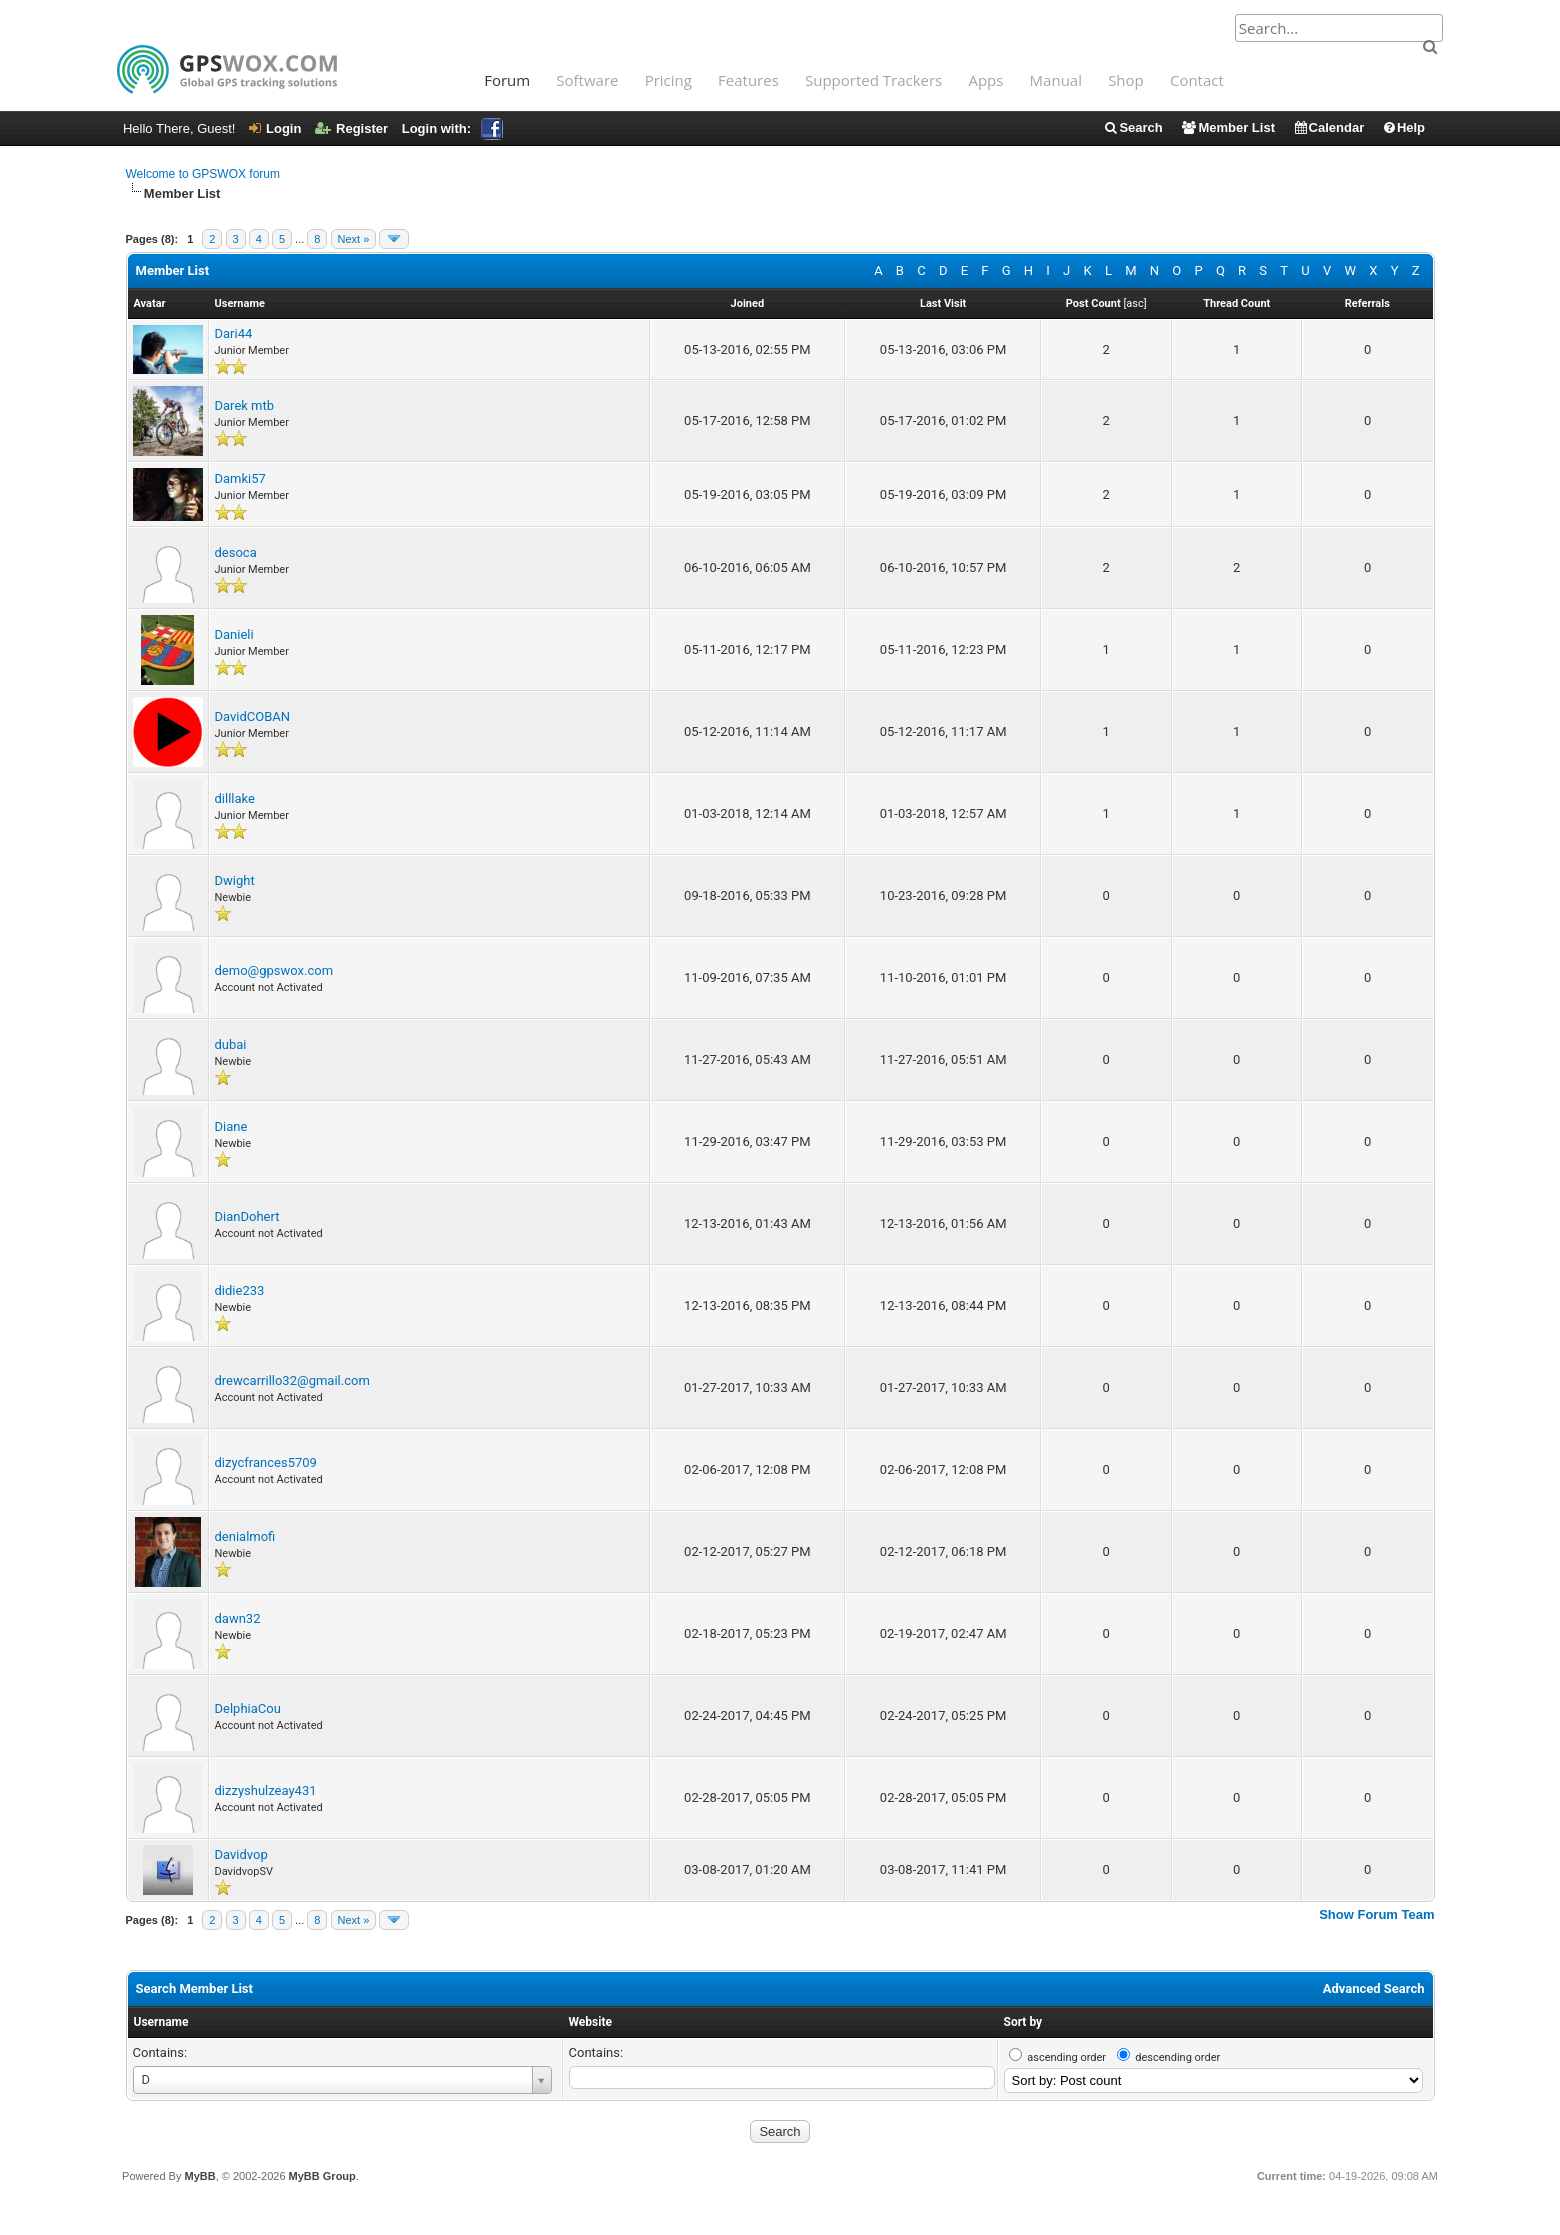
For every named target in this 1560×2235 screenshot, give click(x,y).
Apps (985, 80)
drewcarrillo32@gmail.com (292, 1380)
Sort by (1023, 2022)
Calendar (1329, 127)
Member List (1227, 127)
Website (590, 2022)
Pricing (668, 80)
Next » (354, 239)
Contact (1197, 80)
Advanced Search (1374, 1988)
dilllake (235, 798)
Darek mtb (245, 405)
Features (748, 80)
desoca (236, 552)
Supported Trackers (873, 80)
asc (1134, 303)
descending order (1177, 2057)
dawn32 (238, 1618)
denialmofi (245, 1536)
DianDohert (247, 1216)
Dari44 (234, 333)
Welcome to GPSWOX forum (203, 174)
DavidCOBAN (253, 716)
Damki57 (240, 478)
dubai (231, 1044)
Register (351, 128)
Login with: (452, 128)
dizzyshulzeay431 (266, 1790)
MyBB (199, 2176)
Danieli (234, 634)
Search (1132, 127)
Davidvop (241, 1854)
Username (161, 2022)
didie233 (240, 1290)
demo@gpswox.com (274, 970)
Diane (231, 1126)
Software (587, 80)
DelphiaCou (248, 1708)
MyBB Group (322, 2176)
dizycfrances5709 (266, 1462)
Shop (1126, 80)
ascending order (1066, 2057)
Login (275, 128)
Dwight (235, 880)
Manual (1056, 80)
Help (1403, 127)
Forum (507, 80)
